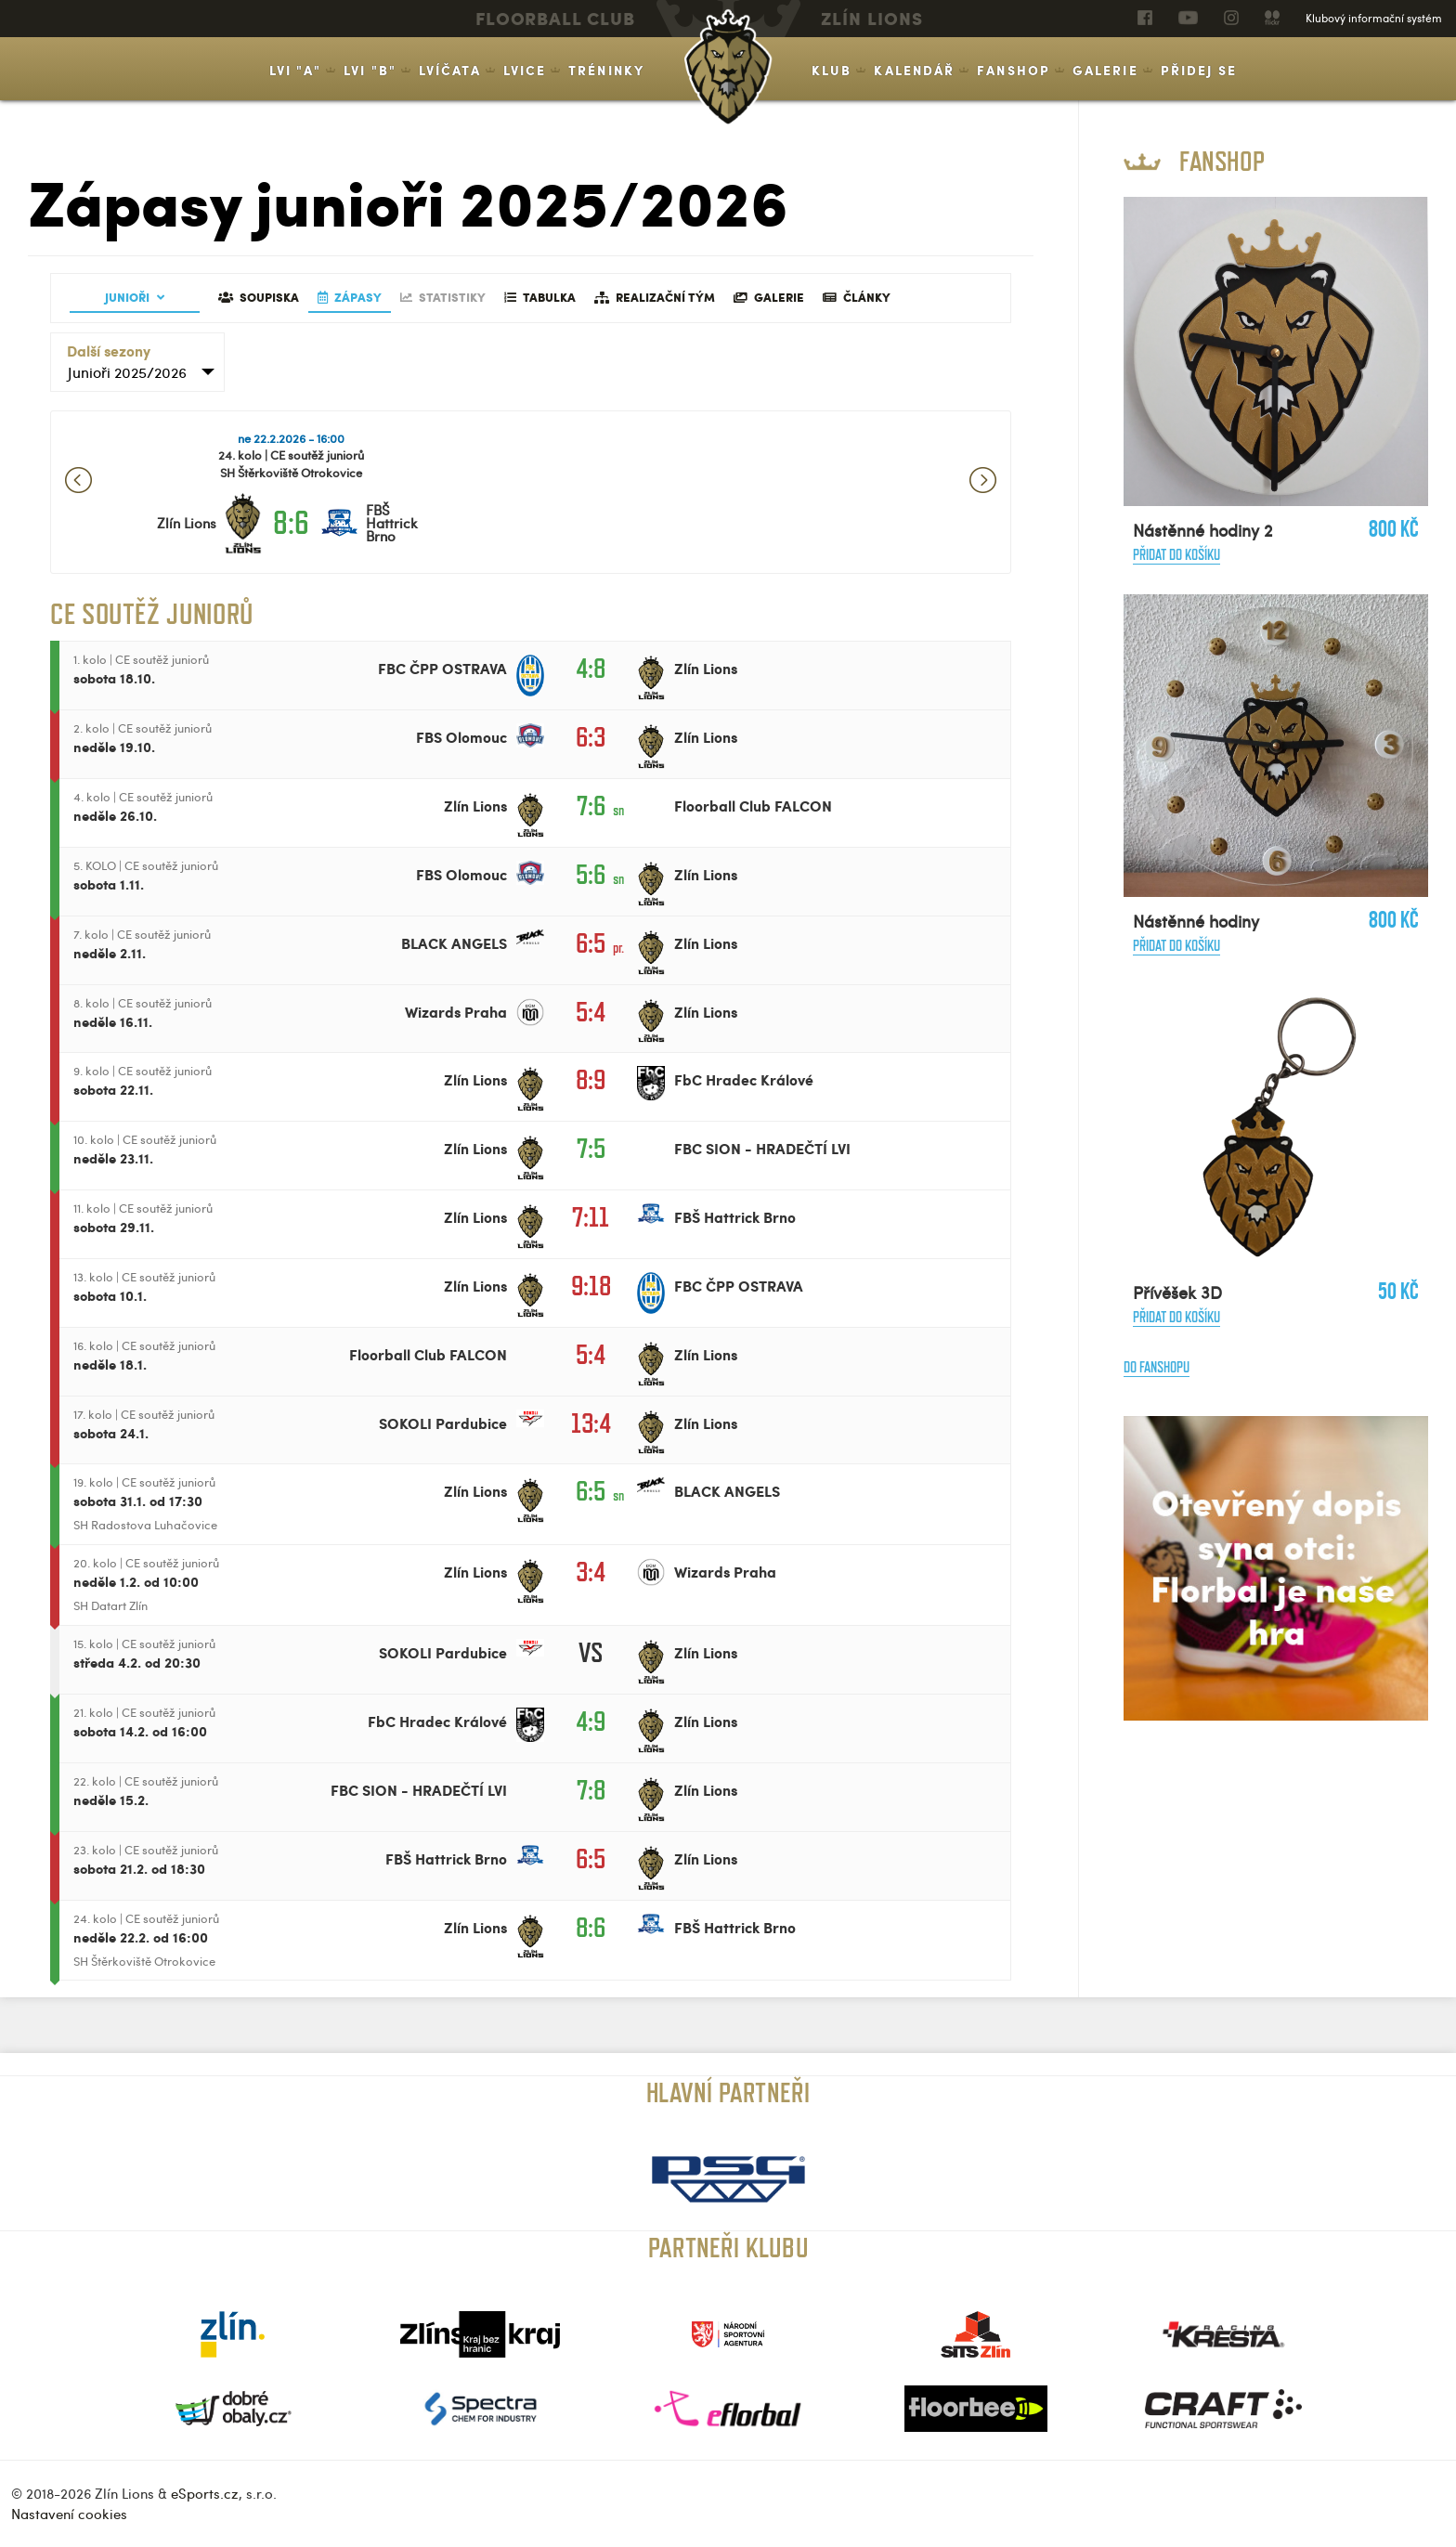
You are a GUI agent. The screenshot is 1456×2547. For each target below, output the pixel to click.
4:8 (590, 668)
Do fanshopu (1157, 1367)
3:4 (590, 1571)
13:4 (591, 1423)
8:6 (291, 522)
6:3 (590, 737)
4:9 (590, 1721)
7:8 (591, 1790)
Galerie (1105, 69)
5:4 (590, 1011)
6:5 (590, 943)
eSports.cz (205, 2493)
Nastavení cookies (69, 2513)
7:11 (590, 1217)
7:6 (591, 805)
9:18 (591, 1285)
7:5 (591, 1148)
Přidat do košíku (1176, 555)
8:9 (590, 1079)
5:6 (590, 874)
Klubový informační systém (1374, 17)
